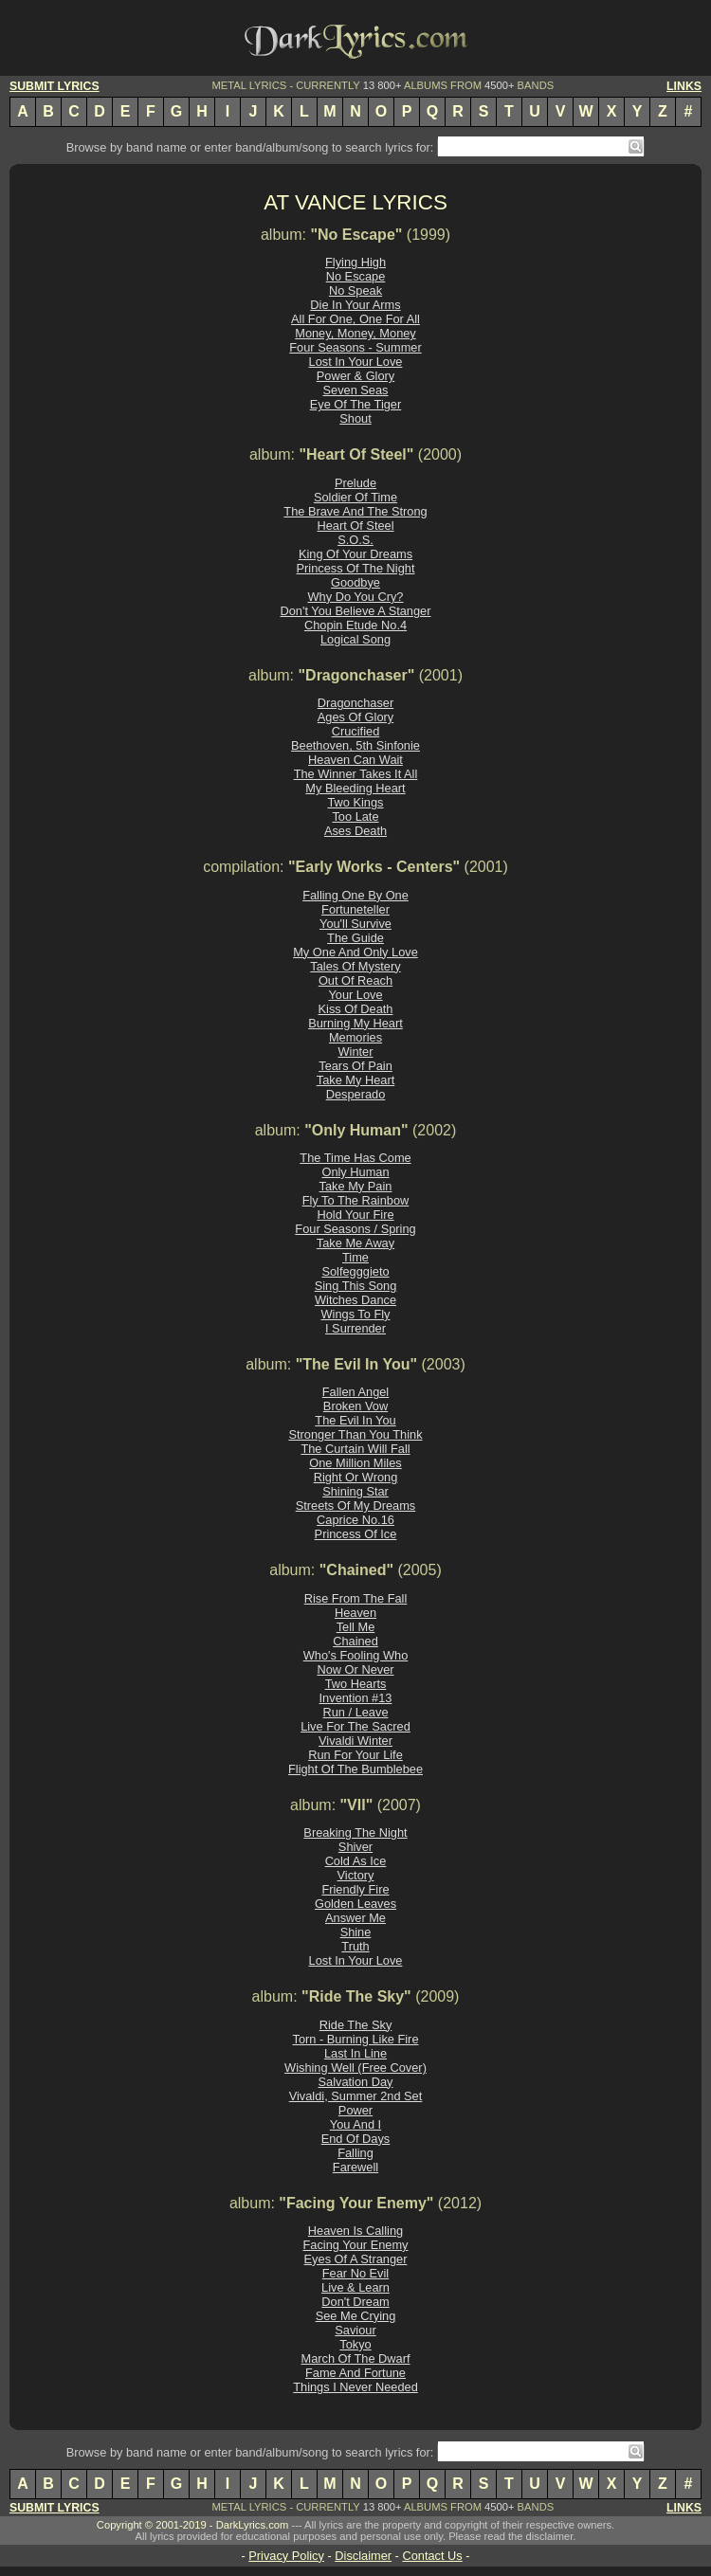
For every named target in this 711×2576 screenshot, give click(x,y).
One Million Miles (355, 1463)
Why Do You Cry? (355, 597)
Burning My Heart (355, 1023)
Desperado (356, 1094)
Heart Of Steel (355, 525)
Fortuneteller (355, 909)
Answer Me (355, 1918)
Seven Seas (355, 390)
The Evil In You (355, 1420)
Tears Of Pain (355, 1066)
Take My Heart (356, 1080)
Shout (355, 418)
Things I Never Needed (355, 2387)
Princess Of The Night (356, 568)
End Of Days (356, 2139)
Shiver (355, 1847)
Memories (355, 1037)
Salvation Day (356, 2082)
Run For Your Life (355, 1755)
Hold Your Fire (355, 1214)
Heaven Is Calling (355, 2230)
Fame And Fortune (355, 2373)
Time (355, 1257)
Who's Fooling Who (356, 1655)
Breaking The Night (355, 1832)
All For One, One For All (355, 319)
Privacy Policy (286, 2556)
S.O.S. (355, 540)
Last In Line (355, 2053)
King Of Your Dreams (355, 554)
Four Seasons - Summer (355, 347)
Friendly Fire (355, 1889)
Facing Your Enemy (356, 2245)
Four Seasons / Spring (355, 1229)
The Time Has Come (355, 1158)
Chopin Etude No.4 (355, 625)
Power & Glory (356, 376)
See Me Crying (356, 2316)
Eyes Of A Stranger (356, 2259)
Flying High (355, 262)
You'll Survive (355, 923)
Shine (356, 1932)
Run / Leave (355, 1712)
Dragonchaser (355, 703)
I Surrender (355, 1328)
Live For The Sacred (355, 1726)
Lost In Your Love (356, 361)
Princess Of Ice (356, 1534)
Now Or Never (355, 1669)
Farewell (355, 2167)
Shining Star (355, 1491)
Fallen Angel (355, 1392)
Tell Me (356, 1627)
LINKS (684, 86)
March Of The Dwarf (355, 2358)
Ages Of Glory (355, 717)
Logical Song (355, 639)
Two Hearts (356, 1684)
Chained (355, 1641)
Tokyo (355, 2344)
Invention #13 (355, 1698)
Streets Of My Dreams (356, 1505)
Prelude (355, 483)
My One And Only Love (355, 952)
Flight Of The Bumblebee (355, 1769)
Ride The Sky (355, 2025)
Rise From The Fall (356, 1598)
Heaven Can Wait (355, 760)
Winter (356, 1051)
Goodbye (355, 582)
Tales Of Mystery (355, 966)
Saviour (355, 2330)
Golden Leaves (355, 1903)
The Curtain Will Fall (355, 1449)
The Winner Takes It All (356, 774)
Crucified (356, 731)
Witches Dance (355, 1300)
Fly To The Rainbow (356, 1200)
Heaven (355, 1612)
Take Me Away (355, 1243)
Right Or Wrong (356, 1477)
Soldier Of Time (355, 497)
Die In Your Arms (355, 305)
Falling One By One (355, 895)
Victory (355, 1875)
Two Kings (355, 802)
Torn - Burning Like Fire (356, 2039)
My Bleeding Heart (355, 788)
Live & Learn (355, 2287)
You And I (355, 2124)
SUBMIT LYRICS (54, 86)
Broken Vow (355, 1406)
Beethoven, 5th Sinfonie (355, 745)
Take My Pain (355, 1186)
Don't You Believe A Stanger (356, 611)
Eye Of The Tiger (356, 404)
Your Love (355, 995)
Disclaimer (363, 2556)
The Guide (355, 938)
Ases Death (355, 831)
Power (355, 2110)
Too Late (355, 816)
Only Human (355, 1172)
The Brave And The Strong (355, 511)
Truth (355, 1946)
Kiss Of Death (356, 1009)
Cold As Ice (356, 1861)
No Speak (355, 290)
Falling (355, 2153)
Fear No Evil (355, 2273)
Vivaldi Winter (355, 1740)
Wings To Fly (355, 1314)
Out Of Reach (355, 980)
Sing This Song (356, 1286)
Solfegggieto (355, 1271)
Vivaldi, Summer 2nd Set (356, 2096)
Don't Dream (355, 2302)
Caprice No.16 (355, 1520)
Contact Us (432, 2556)
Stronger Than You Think (355, 1434)
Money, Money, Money (355, 333)
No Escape (356, 276)
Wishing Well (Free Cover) (355, 2067)
